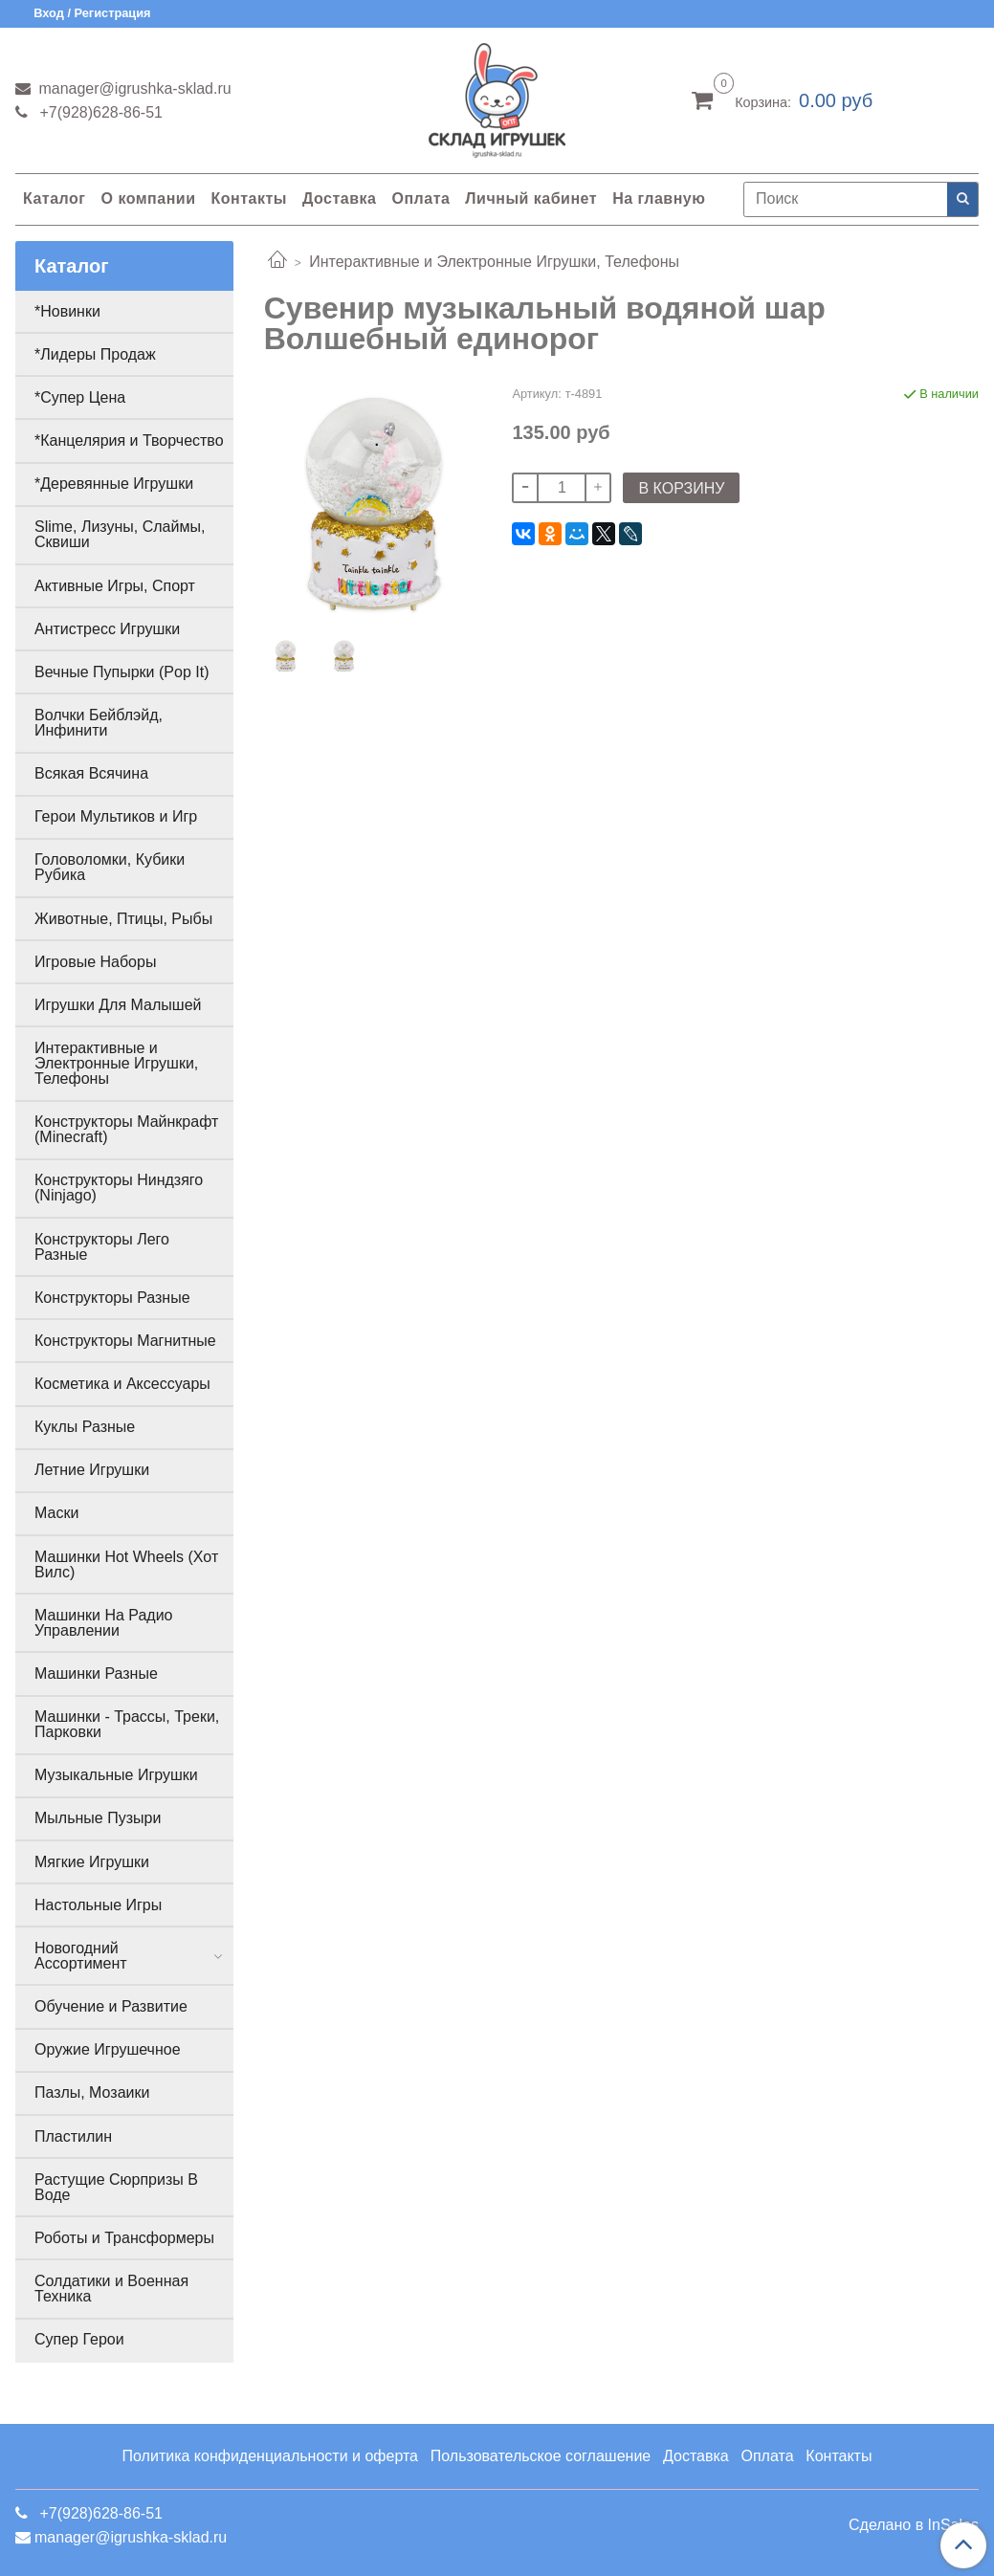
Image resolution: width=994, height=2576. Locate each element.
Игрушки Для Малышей (117, 1005)
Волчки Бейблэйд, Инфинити (98, 722)
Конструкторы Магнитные (125, 1340)
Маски (56, 1513)
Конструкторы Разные (112, 1297)
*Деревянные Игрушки (113, 483)
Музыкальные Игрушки (116, 1775)
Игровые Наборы (95, 962)
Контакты (248, 198)
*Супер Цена (79, 397)
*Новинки (67, 311)
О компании (147, 198)
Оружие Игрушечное (107, 2049)
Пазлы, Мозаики (91, 2092)
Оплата (420, 198)
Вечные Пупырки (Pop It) (121, 672)
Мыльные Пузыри (97, 1818)
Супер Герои (79, 2339)
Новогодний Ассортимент (80, 1955)
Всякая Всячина (91, 773)
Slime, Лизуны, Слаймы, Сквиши (119, 534)
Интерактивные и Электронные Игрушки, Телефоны (494, 261)
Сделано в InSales (914, 2525)
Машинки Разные (96, 1673)
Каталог (54, 198)
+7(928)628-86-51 (99, 112)
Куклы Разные (84, 1427)
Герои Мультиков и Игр (115, 816)
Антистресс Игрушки (107, 629)
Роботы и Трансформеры (124, 2238)
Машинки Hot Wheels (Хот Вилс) (126, 1564)
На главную (658, 198)
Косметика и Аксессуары (122, 1384)
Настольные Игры (98, 1905)
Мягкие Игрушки (91, 1862)
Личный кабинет (531, 198)
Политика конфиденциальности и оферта (270, 2456)
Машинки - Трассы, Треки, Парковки (126, 1724)
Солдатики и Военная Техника (111, 2288)
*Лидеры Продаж (95, 354)
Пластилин (73, 2136)
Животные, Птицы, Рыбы (123, 919)
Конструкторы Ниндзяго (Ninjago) (118, 1187)
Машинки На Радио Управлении (103, 1623)
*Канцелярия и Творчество (129, 440)
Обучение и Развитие (111, 2006)
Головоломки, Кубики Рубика (109, 867)
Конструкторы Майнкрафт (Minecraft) (126, 1129)
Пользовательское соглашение (541, 2456)
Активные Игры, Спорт (114, 586)
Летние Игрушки (91, 1470)
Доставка (339, 198)
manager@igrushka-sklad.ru (133, 88)
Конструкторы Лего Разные (101, 1247)
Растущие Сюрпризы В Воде (116, 2187)
